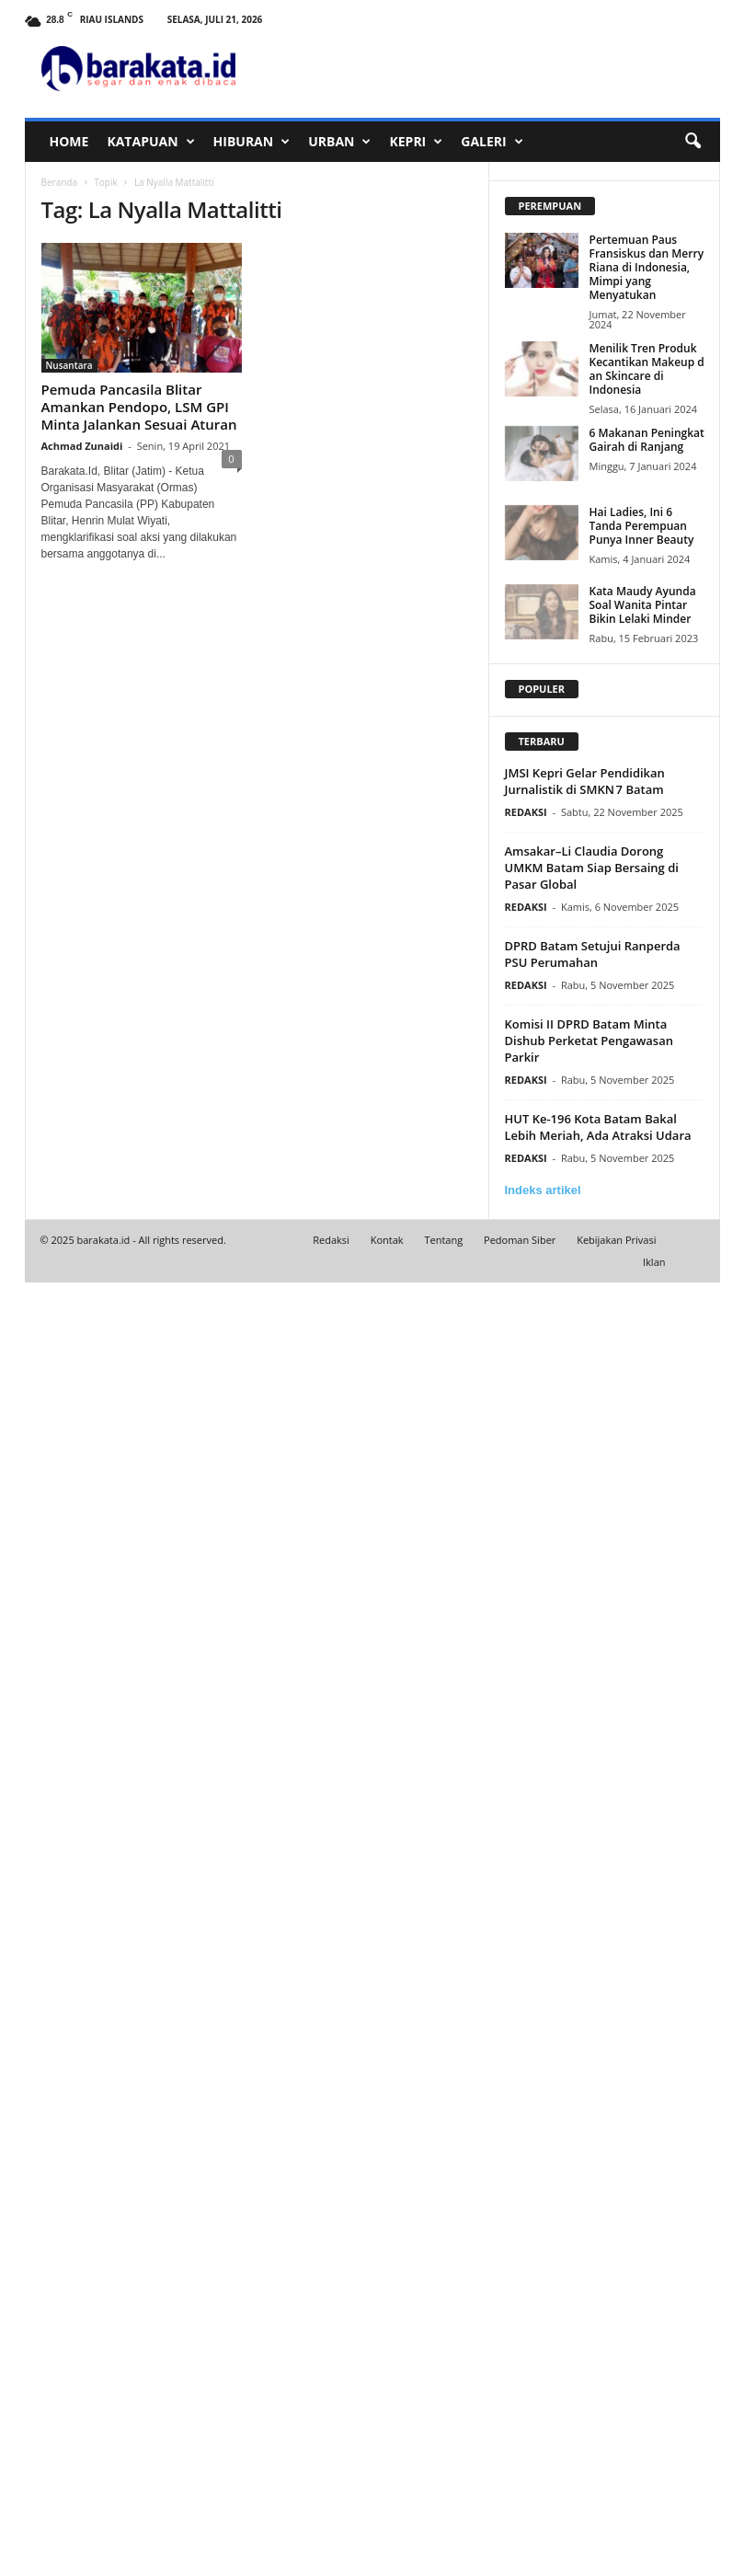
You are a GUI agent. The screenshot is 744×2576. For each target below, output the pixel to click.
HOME (69, 141)
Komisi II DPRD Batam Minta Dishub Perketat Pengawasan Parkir (589, 1040)
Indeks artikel (543, 1190)
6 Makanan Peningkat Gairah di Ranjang (646, 439)
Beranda (59, 182)
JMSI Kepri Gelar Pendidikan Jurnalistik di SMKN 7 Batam (585, 781)
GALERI (491, 141)
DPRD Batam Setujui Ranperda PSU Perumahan (593, 954)
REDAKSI (526, 812)
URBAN (339, 141)
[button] (692, 141)
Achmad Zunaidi (82, 446)
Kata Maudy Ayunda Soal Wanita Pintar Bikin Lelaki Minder (642, 605)
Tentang (443, 1240)
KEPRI (415, 141)
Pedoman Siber (519, 1240)
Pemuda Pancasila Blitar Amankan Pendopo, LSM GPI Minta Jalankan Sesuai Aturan (139, 406)
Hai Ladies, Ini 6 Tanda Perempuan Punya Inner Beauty (641, 525)
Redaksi (331, 1240)
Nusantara (69, 365)
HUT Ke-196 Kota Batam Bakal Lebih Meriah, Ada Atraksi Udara (598, 1127)
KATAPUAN (150, 141)
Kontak (387, 1240)
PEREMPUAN (550, 206)
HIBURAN (252, 141)
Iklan (654, 1262)
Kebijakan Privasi (616, 1240)
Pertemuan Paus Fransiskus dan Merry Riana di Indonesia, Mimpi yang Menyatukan (646, 267)
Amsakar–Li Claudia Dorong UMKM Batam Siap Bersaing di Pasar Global (592, 867)
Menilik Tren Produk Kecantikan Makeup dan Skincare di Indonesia (646, 368)
